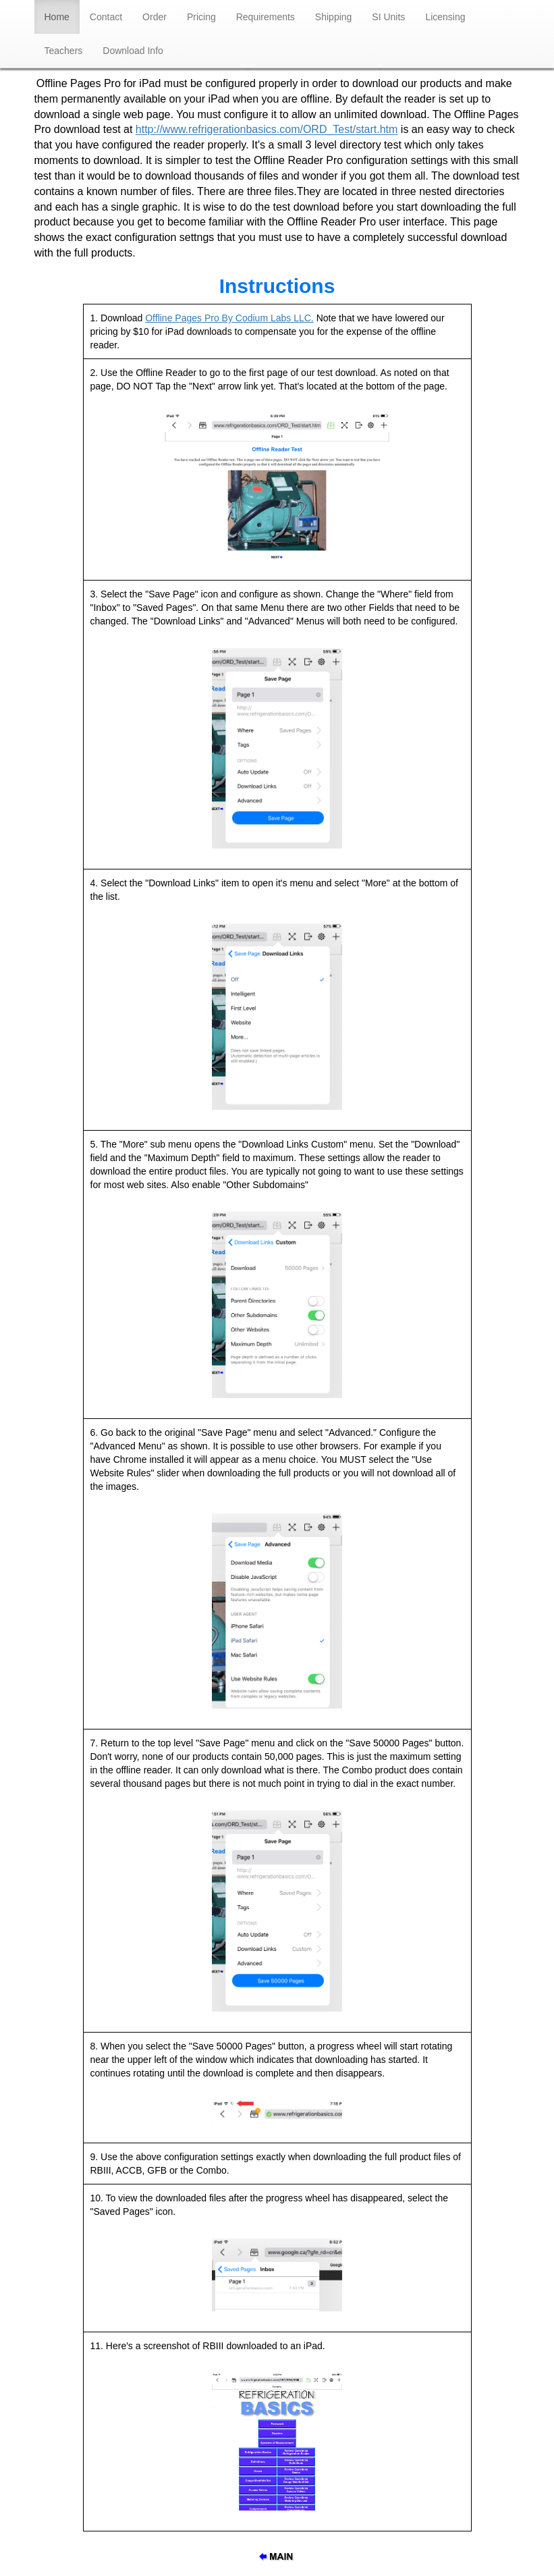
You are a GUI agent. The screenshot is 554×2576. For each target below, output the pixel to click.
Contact (106, 16)
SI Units (388, 16)
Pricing (201, 16)
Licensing (445, 16)
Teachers (64, 50)
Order (154, 16)
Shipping (333, 16)
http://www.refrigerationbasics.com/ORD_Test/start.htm (267, 130)
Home (62, 15)
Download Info (133, 50)
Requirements (265, 16)
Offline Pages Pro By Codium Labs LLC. (229, 318)
